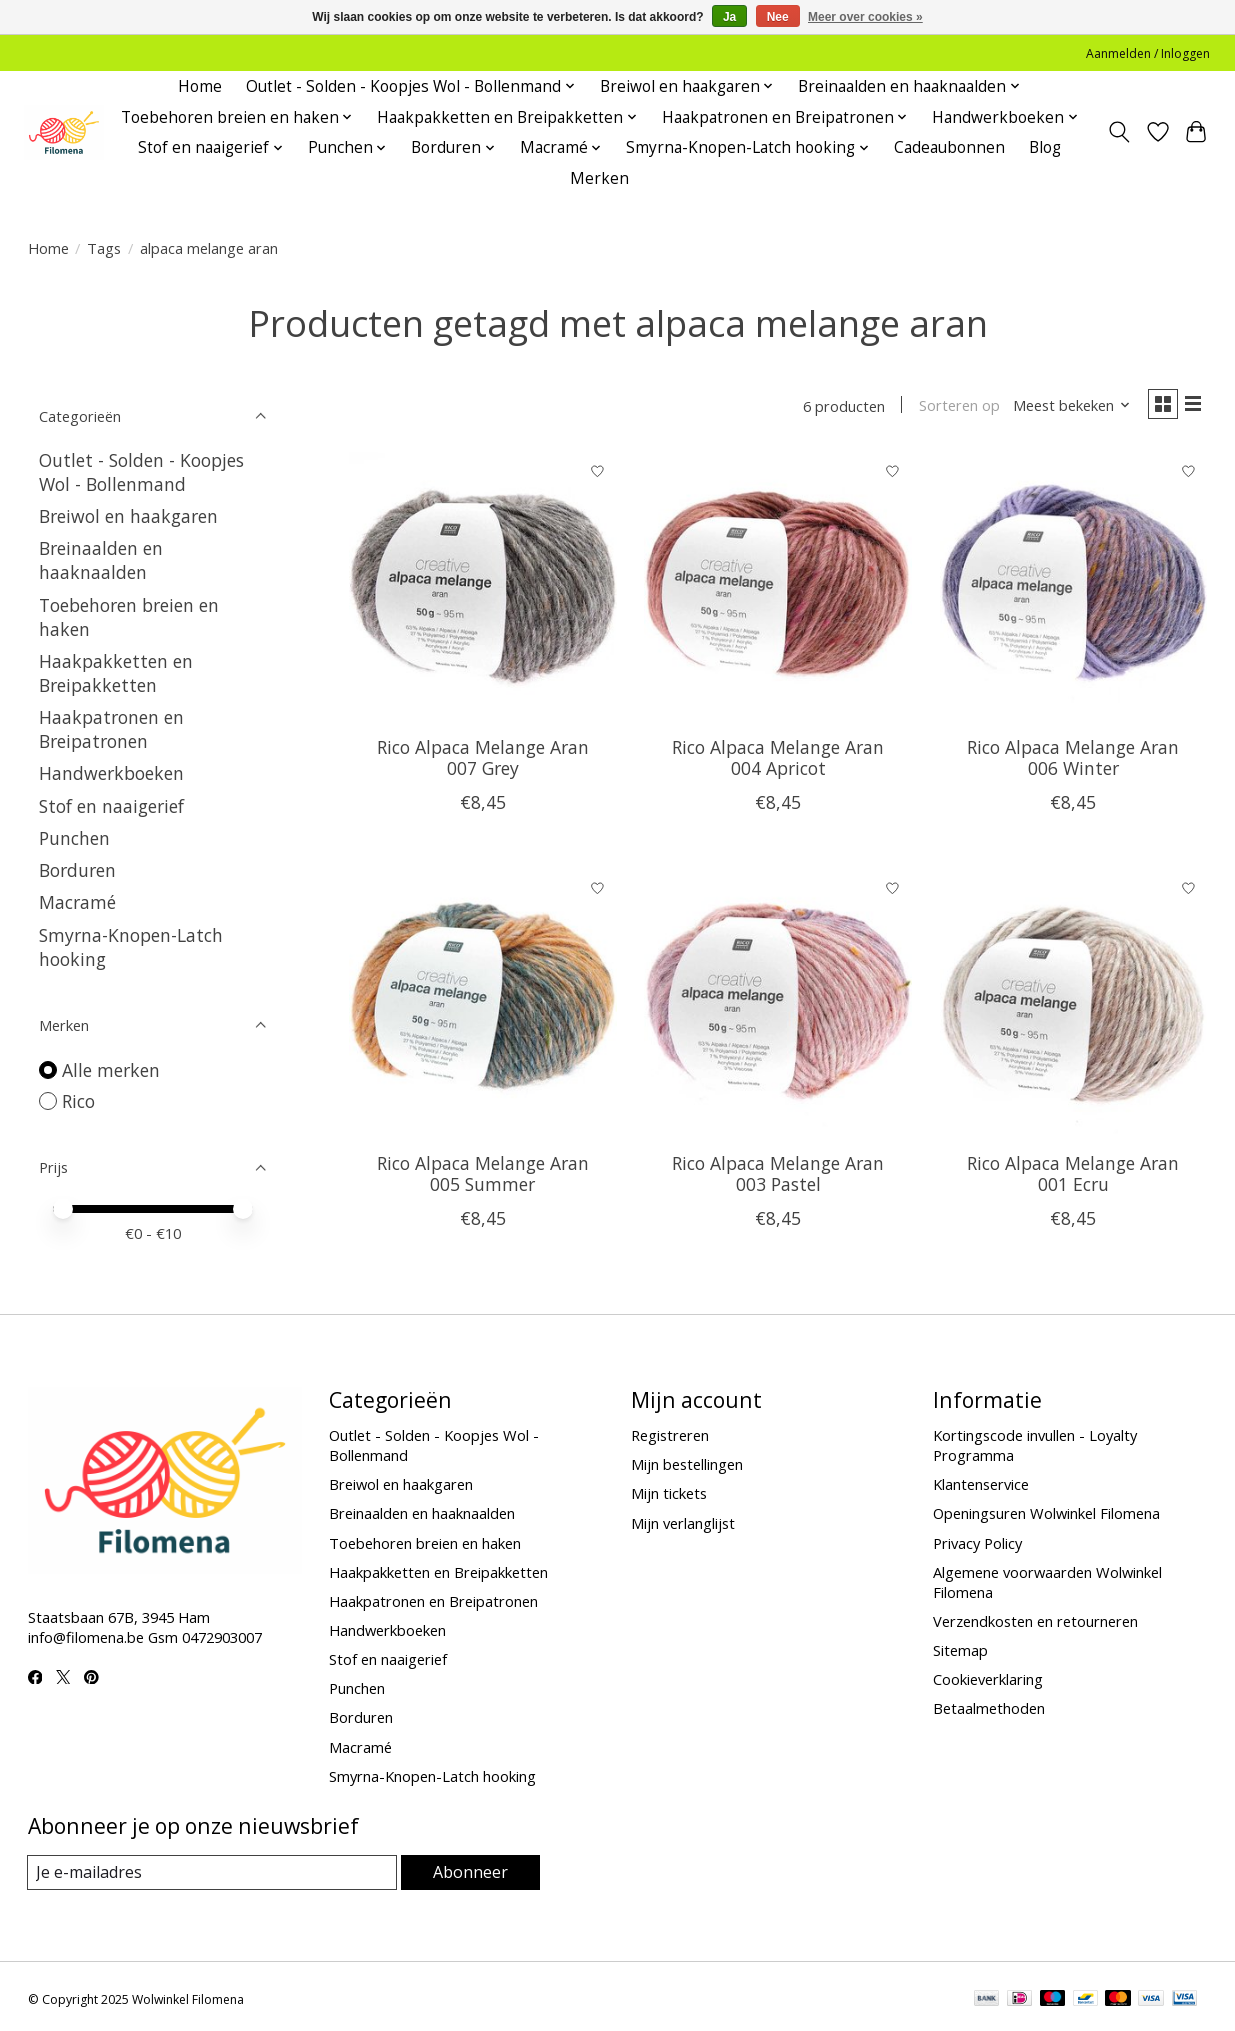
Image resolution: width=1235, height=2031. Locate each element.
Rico (78, 1101)
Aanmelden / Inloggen (1148, 53)
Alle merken (111, 1070)
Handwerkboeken (111, 773)
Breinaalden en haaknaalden (101, 560)
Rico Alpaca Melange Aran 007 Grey (483, 761)
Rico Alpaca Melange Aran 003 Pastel (778, 1178)
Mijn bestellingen (687, 1464)
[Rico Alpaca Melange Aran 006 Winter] (1074, 591)
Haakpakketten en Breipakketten (116, 673)
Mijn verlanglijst (683, 1523)
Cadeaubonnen (949, 147)
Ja (729, 17)
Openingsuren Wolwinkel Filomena (1046, 1513)
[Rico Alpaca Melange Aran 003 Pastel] (778, 1007)
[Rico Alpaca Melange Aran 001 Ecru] (1074, 1007)
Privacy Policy (977, 1543)
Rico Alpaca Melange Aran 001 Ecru (1073, 1178)
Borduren (77, 870)
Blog (1045, 147)
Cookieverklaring (988, 1679)
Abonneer (470, 1872)
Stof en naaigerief (111, 806)
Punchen (74, 838)
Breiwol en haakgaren (128, 516)
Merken (599, 178)
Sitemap (960, 1650)
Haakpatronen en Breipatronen (111, 729)
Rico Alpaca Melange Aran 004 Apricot (778, 761)
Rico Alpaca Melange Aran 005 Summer (483, 1178)
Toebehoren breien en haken (425, 1543)
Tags (104, 248)
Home (200, 86)
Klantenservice (981, 1484)
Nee (778, 17)
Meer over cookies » (865, 17)
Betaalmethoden (989, 1708)
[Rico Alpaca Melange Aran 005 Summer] (483, 1007)
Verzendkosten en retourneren (1035, 1621)
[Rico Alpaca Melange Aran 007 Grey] (483, 591)
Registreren (670, 1435)
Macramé (77, 902)
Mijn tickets (669, 1493)
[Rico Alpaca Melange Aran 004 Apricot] (778, 591)
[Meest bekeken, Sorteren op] (1063, 408)
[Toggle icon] (1118, 132)
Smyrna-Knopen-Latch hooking (432, 1776)
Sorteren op (950, 408)
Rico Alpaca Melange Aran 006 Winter (1073, 761)
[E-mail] (212, 1873)
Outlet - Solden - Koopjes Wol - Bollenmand (141, 472)
